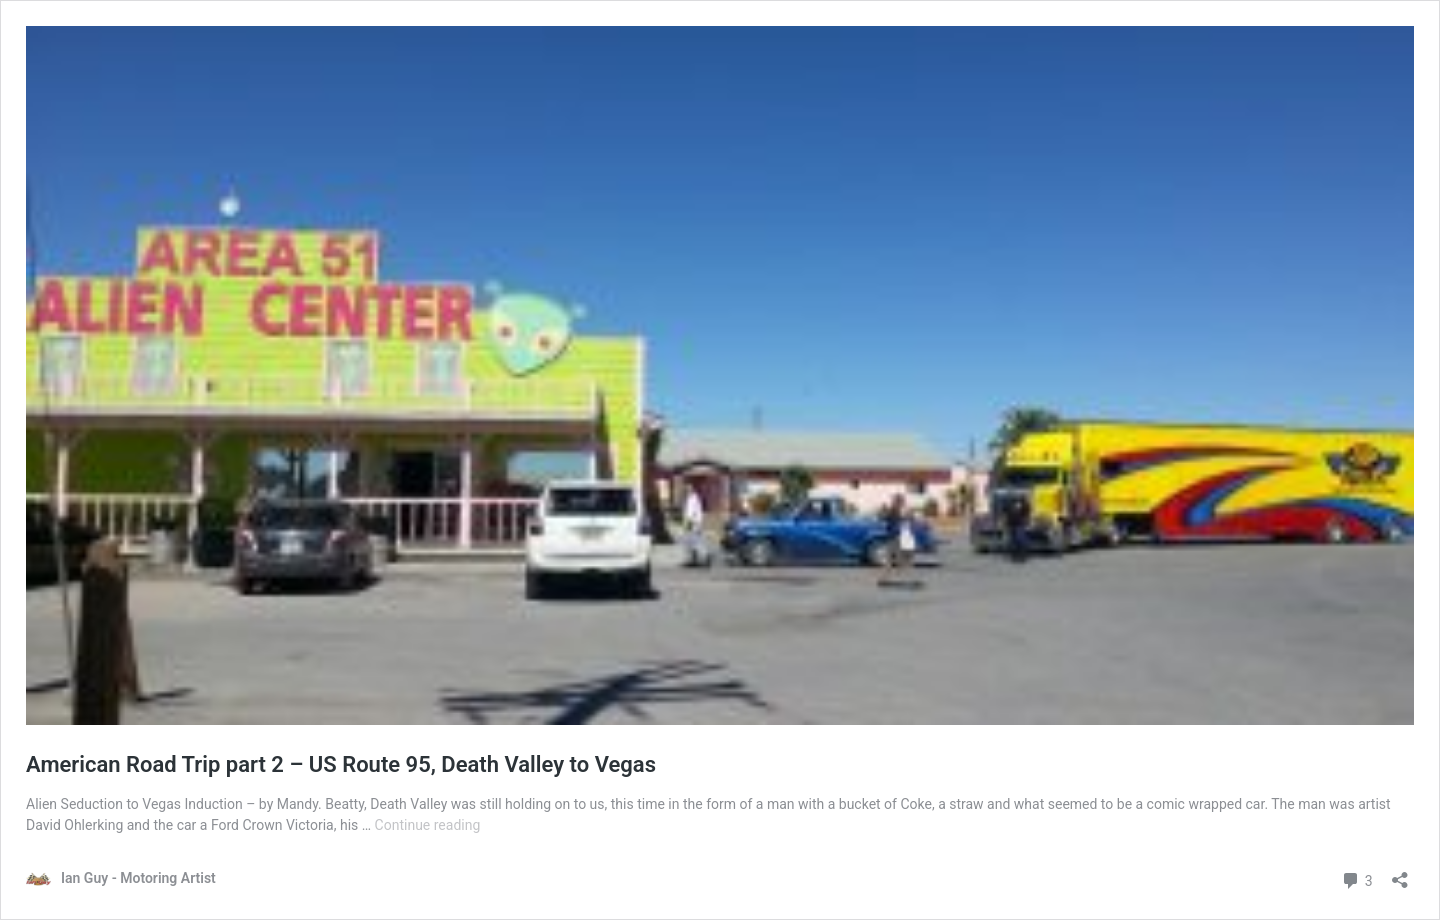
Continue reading (428, 825)
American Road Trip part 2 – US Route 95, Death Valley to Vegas (341, 764)
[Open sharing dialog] (1400, 873)
